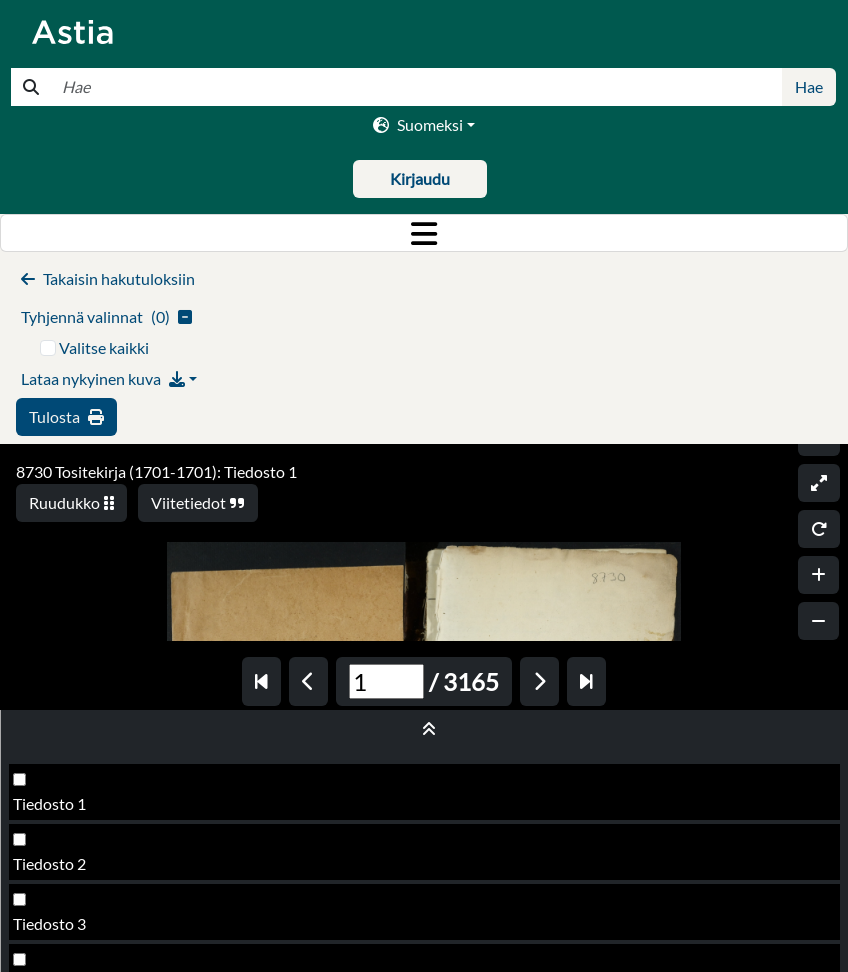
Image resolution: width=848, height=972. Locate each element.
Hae (809, 86)
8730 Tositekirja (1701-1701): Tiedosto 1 (156, 471)
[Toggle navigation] (424, 233)
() (106, 316)
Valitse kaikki (104, 347)
